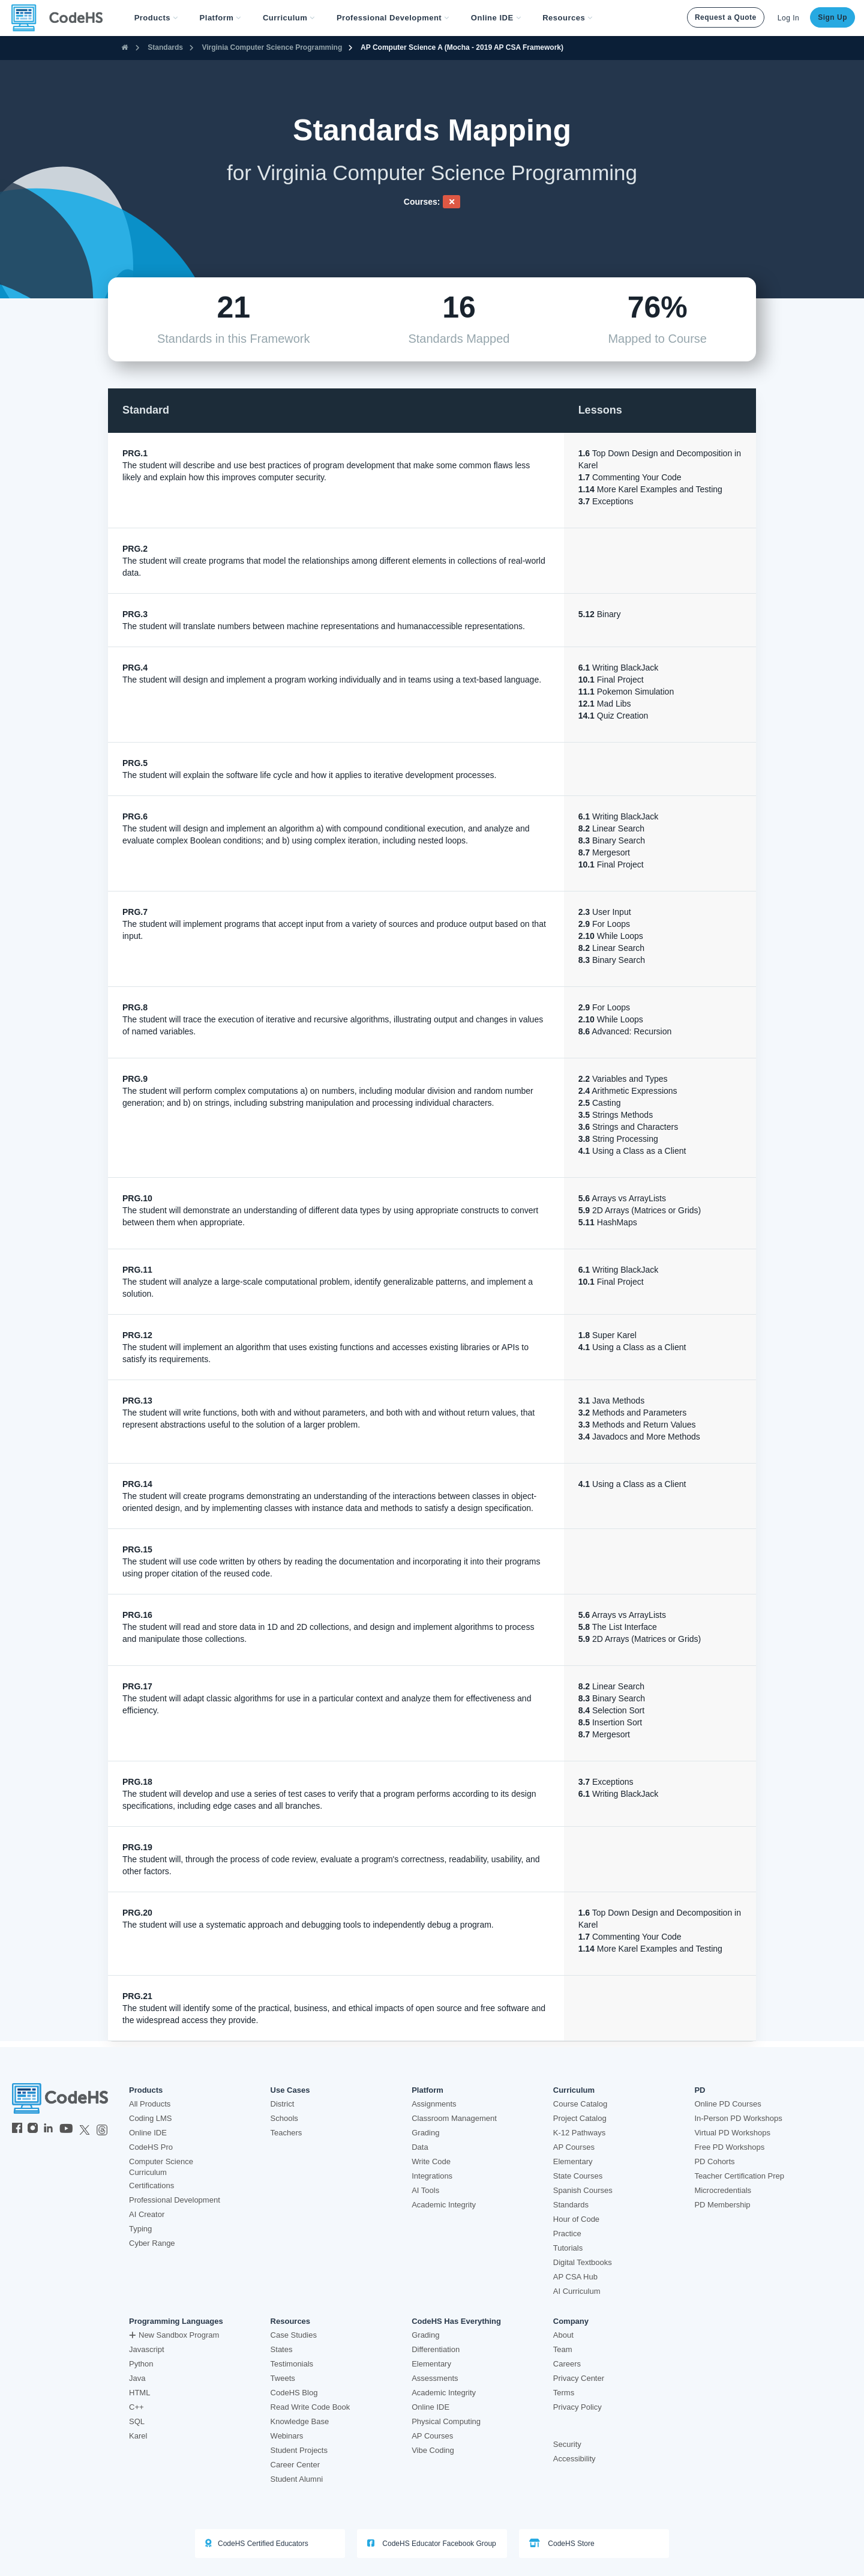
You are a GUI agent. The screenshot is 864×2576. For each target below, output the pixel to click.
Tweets (283, 2378)
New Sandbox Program (174, 2334)
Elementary (573, 2161)
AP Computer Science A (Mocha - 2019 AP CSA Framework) (462, 47)
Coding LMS (150, 2118)
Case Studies (294, 2334)
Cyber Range (152, 2243)
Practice (567, 2233)
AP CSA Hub (575, 2276)
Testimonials (292, 2363)
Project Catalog (580, 2118)
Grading (425, 2132)
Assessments (435, 2378)
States (282, 2349)
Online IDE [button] (496, 17)
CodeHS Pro (151, 2147)
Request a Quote (726, 17)
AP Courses (574, 2147)
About (563, 2334)
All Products (149, 2103)
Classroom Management (454, 2118)
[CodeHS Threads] (102, 2129)
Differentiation (436, 2349)
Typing (140, 2228)
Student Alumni (297, 2479)
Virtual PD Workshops (732, 2132)
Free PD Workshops (729, 2147)
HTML (139, 2392)
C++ (136, 2407)
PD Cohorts (714, 2161)
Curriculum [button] (289, 17)
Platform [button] (220, 17)
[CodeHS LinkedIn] (48, 2129)
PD (699, 2090)
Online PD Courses (727, 2103)
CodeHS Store (562, 2543)
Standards (165, 47)
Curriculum (574, 2090)
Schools (284, 2118)
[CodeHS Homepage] (62, 18)
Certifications (151, 2185)
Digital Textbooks (582, 2262)
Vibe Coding (433, 2450)
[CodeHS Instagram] (33, 2129)
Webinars (287, 2435)
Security (567, 2444)
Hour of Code (576, 2219)
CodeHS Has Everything (456, 2321)
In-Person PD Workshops (738, 2118)
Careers (567, 2363)
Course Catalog (580, 2103)
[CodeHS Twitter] (85, 2129)
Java (137, 2378)
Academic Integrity (444, 2204)
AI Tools (425, 2190)
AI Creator (146, 2214)
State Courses (577, 2175)
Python (141, 2363)
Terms (563, 2392)
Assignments (434, 2103)
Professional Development (174, 2199)
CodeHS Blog (294, 2392)
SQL (137, 2421)
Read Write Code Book (310, 2407)
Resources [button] (567, 17)
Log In (788, 18)
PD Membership (722, 2204)
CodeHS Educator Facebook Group (431, 2543)
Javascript (146, 2349)
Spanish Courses (583, 2190)
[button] (156, 18)
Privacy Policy (577, 2407)
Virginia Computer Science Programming (272, 47)
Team (562, 2349)
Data (420, 2147)
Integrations (432, 2175)
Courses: (422, 202)
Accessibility (574, 2458)
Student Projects (299, 2450)
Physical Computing (446, 2421)
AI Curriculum (577, 2291)
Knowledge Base (300, 2421)
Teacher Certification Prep (739, 2175)
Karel (138, 2435)
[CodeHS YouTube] (66, 2129)
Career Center (295, 2464)
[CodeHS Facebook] (17, 2129)
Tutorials (568, 2247)
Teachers (286, 2132)
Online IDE (148, 2132)
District (283, 2103)
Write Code (431, 2161)
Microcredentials (722, 2190)
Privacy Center (578, 2378)
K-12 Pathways (579, 2132)
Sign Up (832, 17)
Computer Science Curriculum (161, 2167)
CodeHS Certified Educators (256, 2543)
